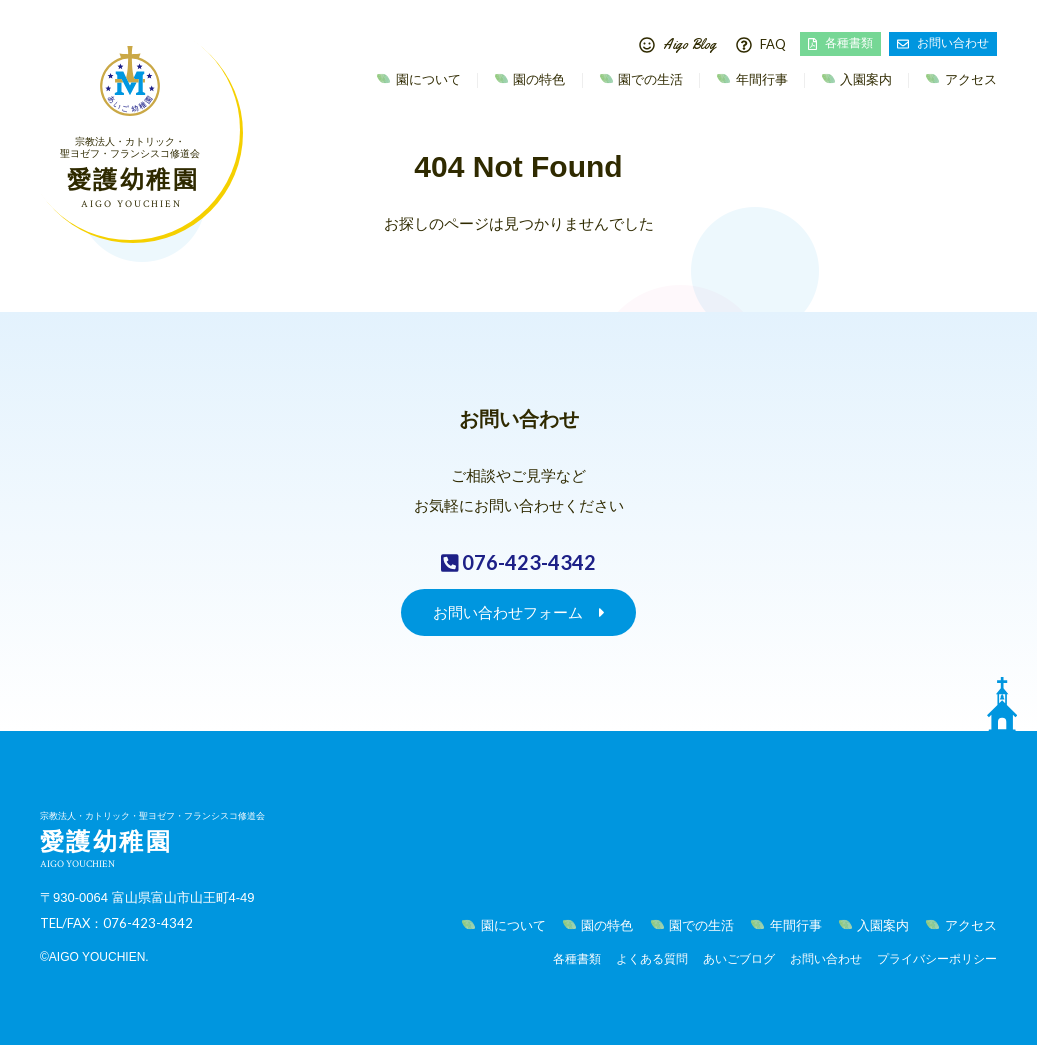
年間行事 (760, 80)
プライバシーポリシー (937, 959)
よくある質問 (652, 959)
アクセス (969, 80)
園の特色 (538, 80)
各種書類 (840, 43)
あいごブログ (739, 959)
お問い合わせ (943, 43)
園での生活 (649, 80)
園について (426, 80)
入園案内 (865, 80)
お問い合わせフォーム (519, 612)
